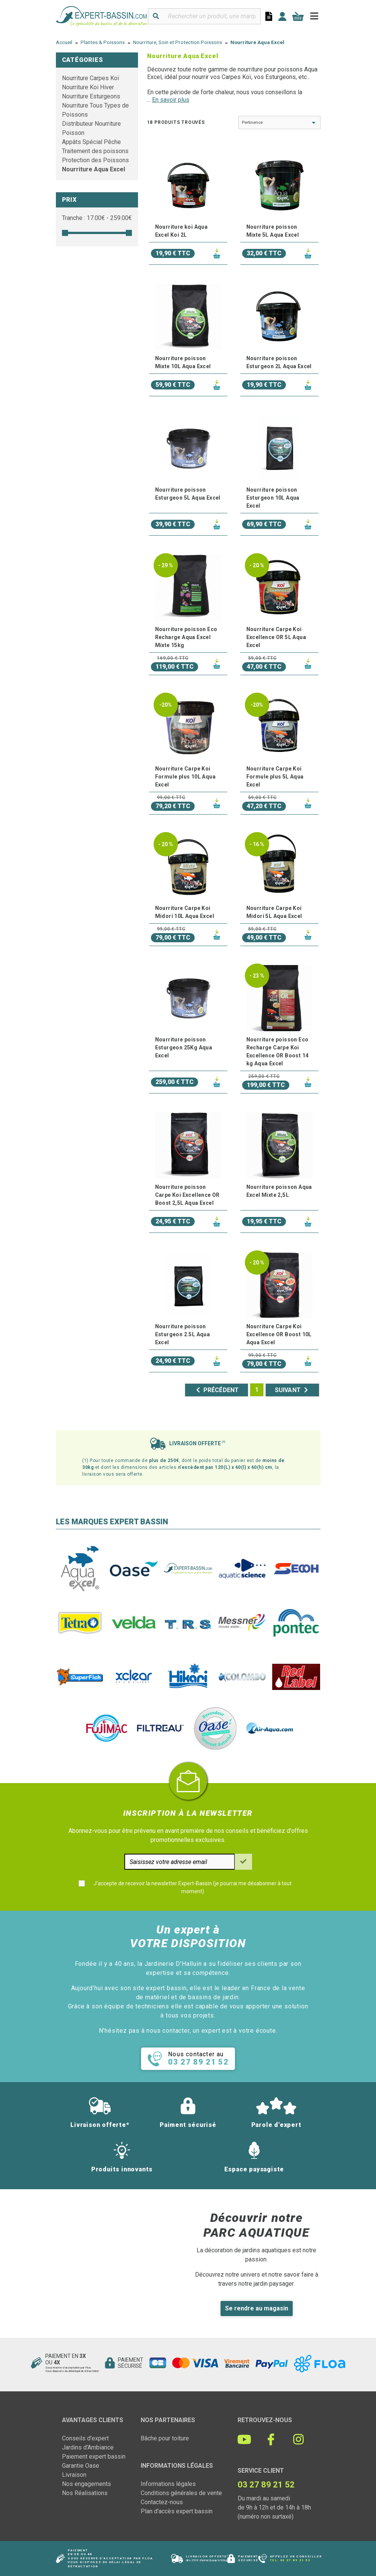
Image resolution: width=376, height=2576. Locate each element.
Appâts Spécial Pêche (91, 142)
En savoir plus (170, 99)
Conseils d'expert (85, 2438)
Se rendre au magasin (256, 2308)
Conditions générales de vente (181, 2493)
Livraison (74, 2474)
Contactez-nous (162, 2502)
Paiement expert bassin (93, 2456)
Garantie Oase (80, 2465)
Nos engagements (86, 2483)
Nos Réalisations (85, 2493)
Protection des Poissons (95, 160)
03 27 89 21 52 (295, 2560)
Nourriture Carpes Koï (90, 78)
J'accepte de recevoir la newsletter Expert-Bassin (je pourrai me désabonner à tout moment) (193, 1887)
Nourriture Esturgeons (91, 96)
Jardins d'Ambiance (88, 2447)
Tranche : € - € (97, 218)
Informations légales (168, 2483)
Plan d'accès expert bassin (177, 2511)
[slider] (65, 233)
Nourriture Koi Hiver (88, 87)
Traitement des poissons (95, 151)
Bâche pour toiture (165, 2438)
